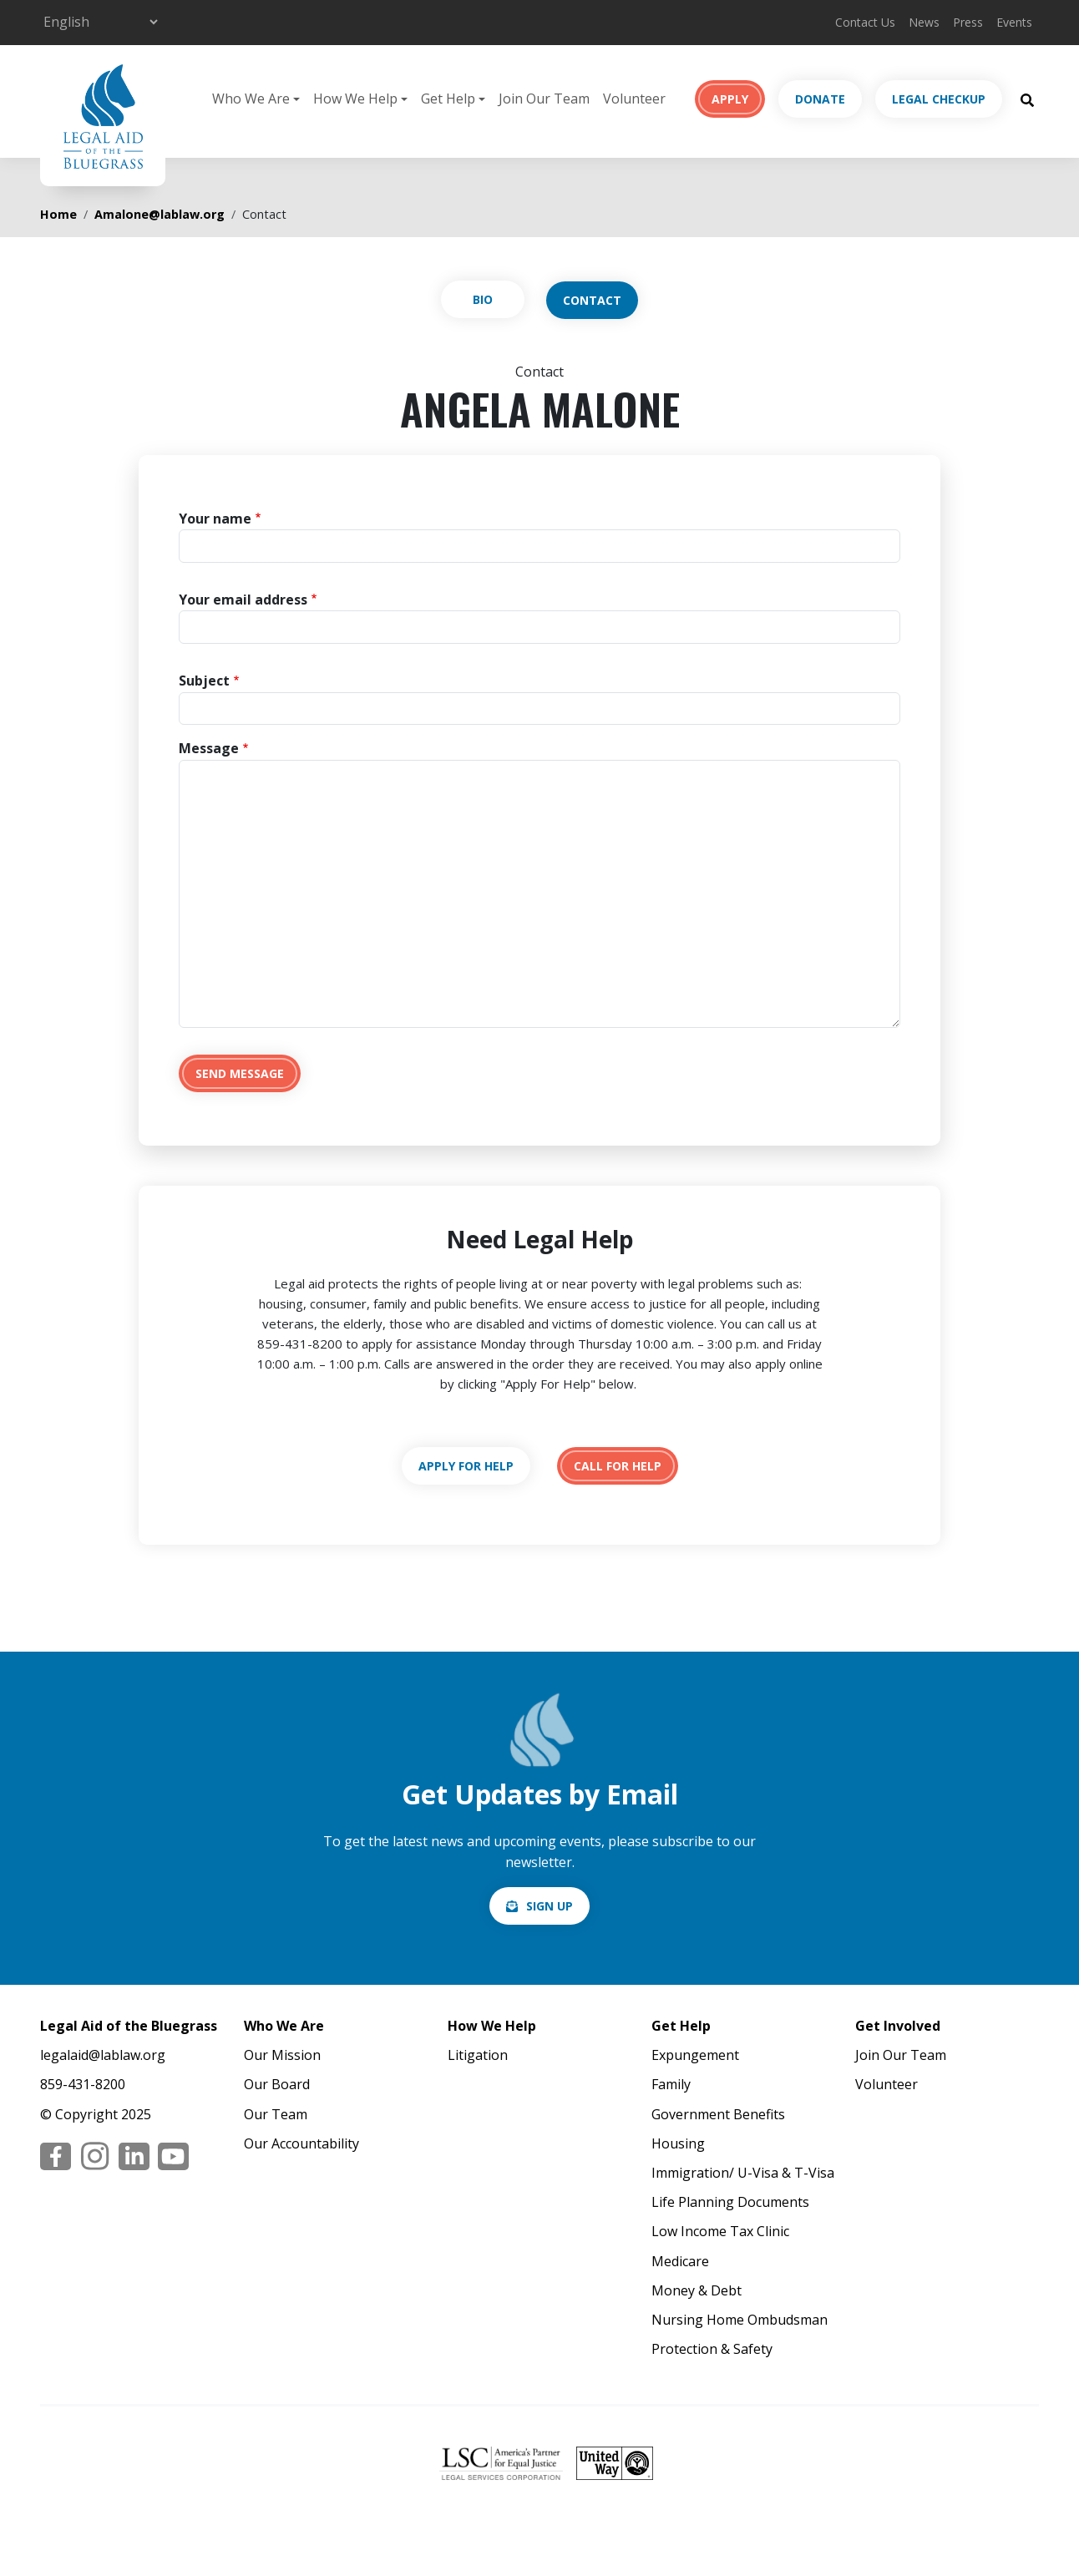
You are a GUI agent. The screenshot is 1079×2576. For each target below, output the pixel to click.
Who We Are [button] (251, 98)
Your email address (243, 599)
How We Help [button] (355, 98)
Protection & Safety (712, 2349)
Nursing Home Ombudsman (739, 2319)
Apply (730, 99)
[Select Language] (100, 22)
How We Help (492, 2026)
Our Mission (282, 2055)
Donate (820, 99)
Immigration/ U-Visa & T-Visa (742, 2173)
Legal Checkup (938, 99)
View (482, 299)
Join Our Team (544, 98)
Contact (592, 300)
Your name (215, 518)
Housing (678, 2143)
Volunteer (634, 98)
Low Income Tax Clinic (720, 2231)
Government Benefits (718, 2114)
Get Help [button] (448, 98)
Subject (204, 680)
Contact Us (865, 22)
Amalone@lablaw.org (159, 214)
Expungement (695, 2055)
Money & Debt (696, 2290)
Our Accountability (301, 2143)
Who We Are (284, 2026)
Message (209, 748)
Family (671, 2084)
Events (1014, 22)
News (924, 22)
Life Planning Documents (730, 2202)
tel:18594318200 (617, 1466)
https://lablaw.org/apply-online (466, 1466)
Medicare (680, 2261)
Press (968, 22)
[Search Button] (1027, 99)
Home (58, 214)
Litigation (478, 2055)
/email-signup (539, 1906)
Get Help (681, 2026)
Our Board (277, 2084)
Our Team (275, 2114)
